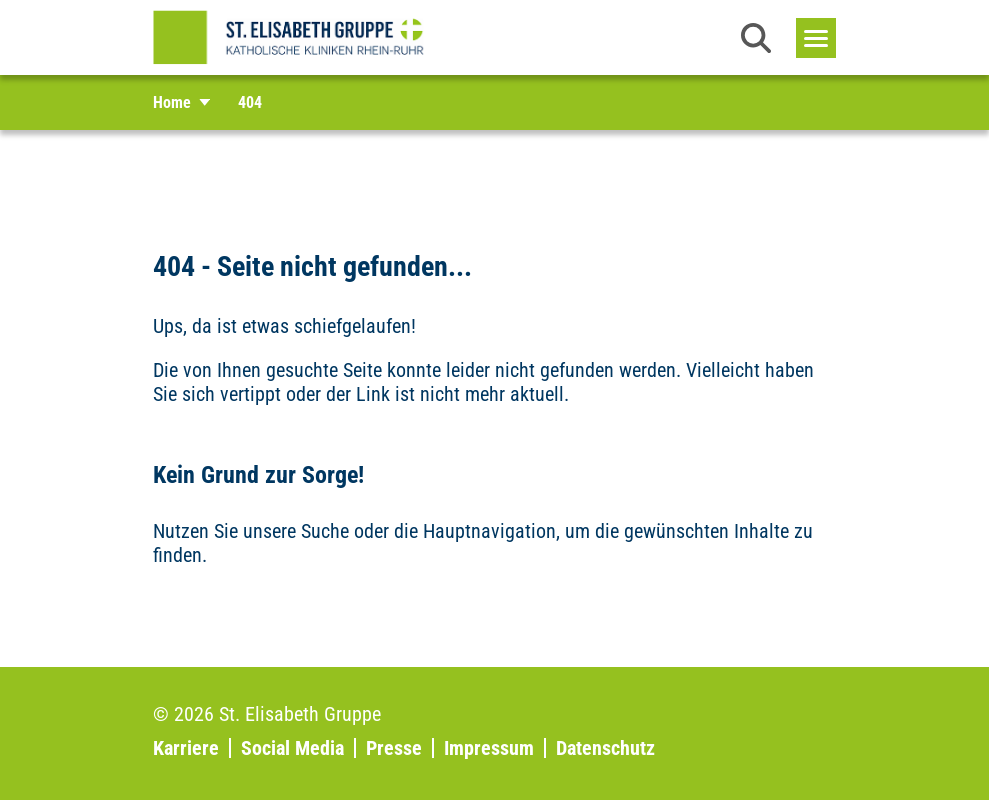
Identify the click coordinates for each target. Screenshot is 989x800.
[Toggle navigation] (816, 38)
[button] (756, 38)
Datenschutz (605, 748)
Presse (394, 748)
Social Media (292, 748)
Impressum (489, 748)
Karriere (186, 748)
